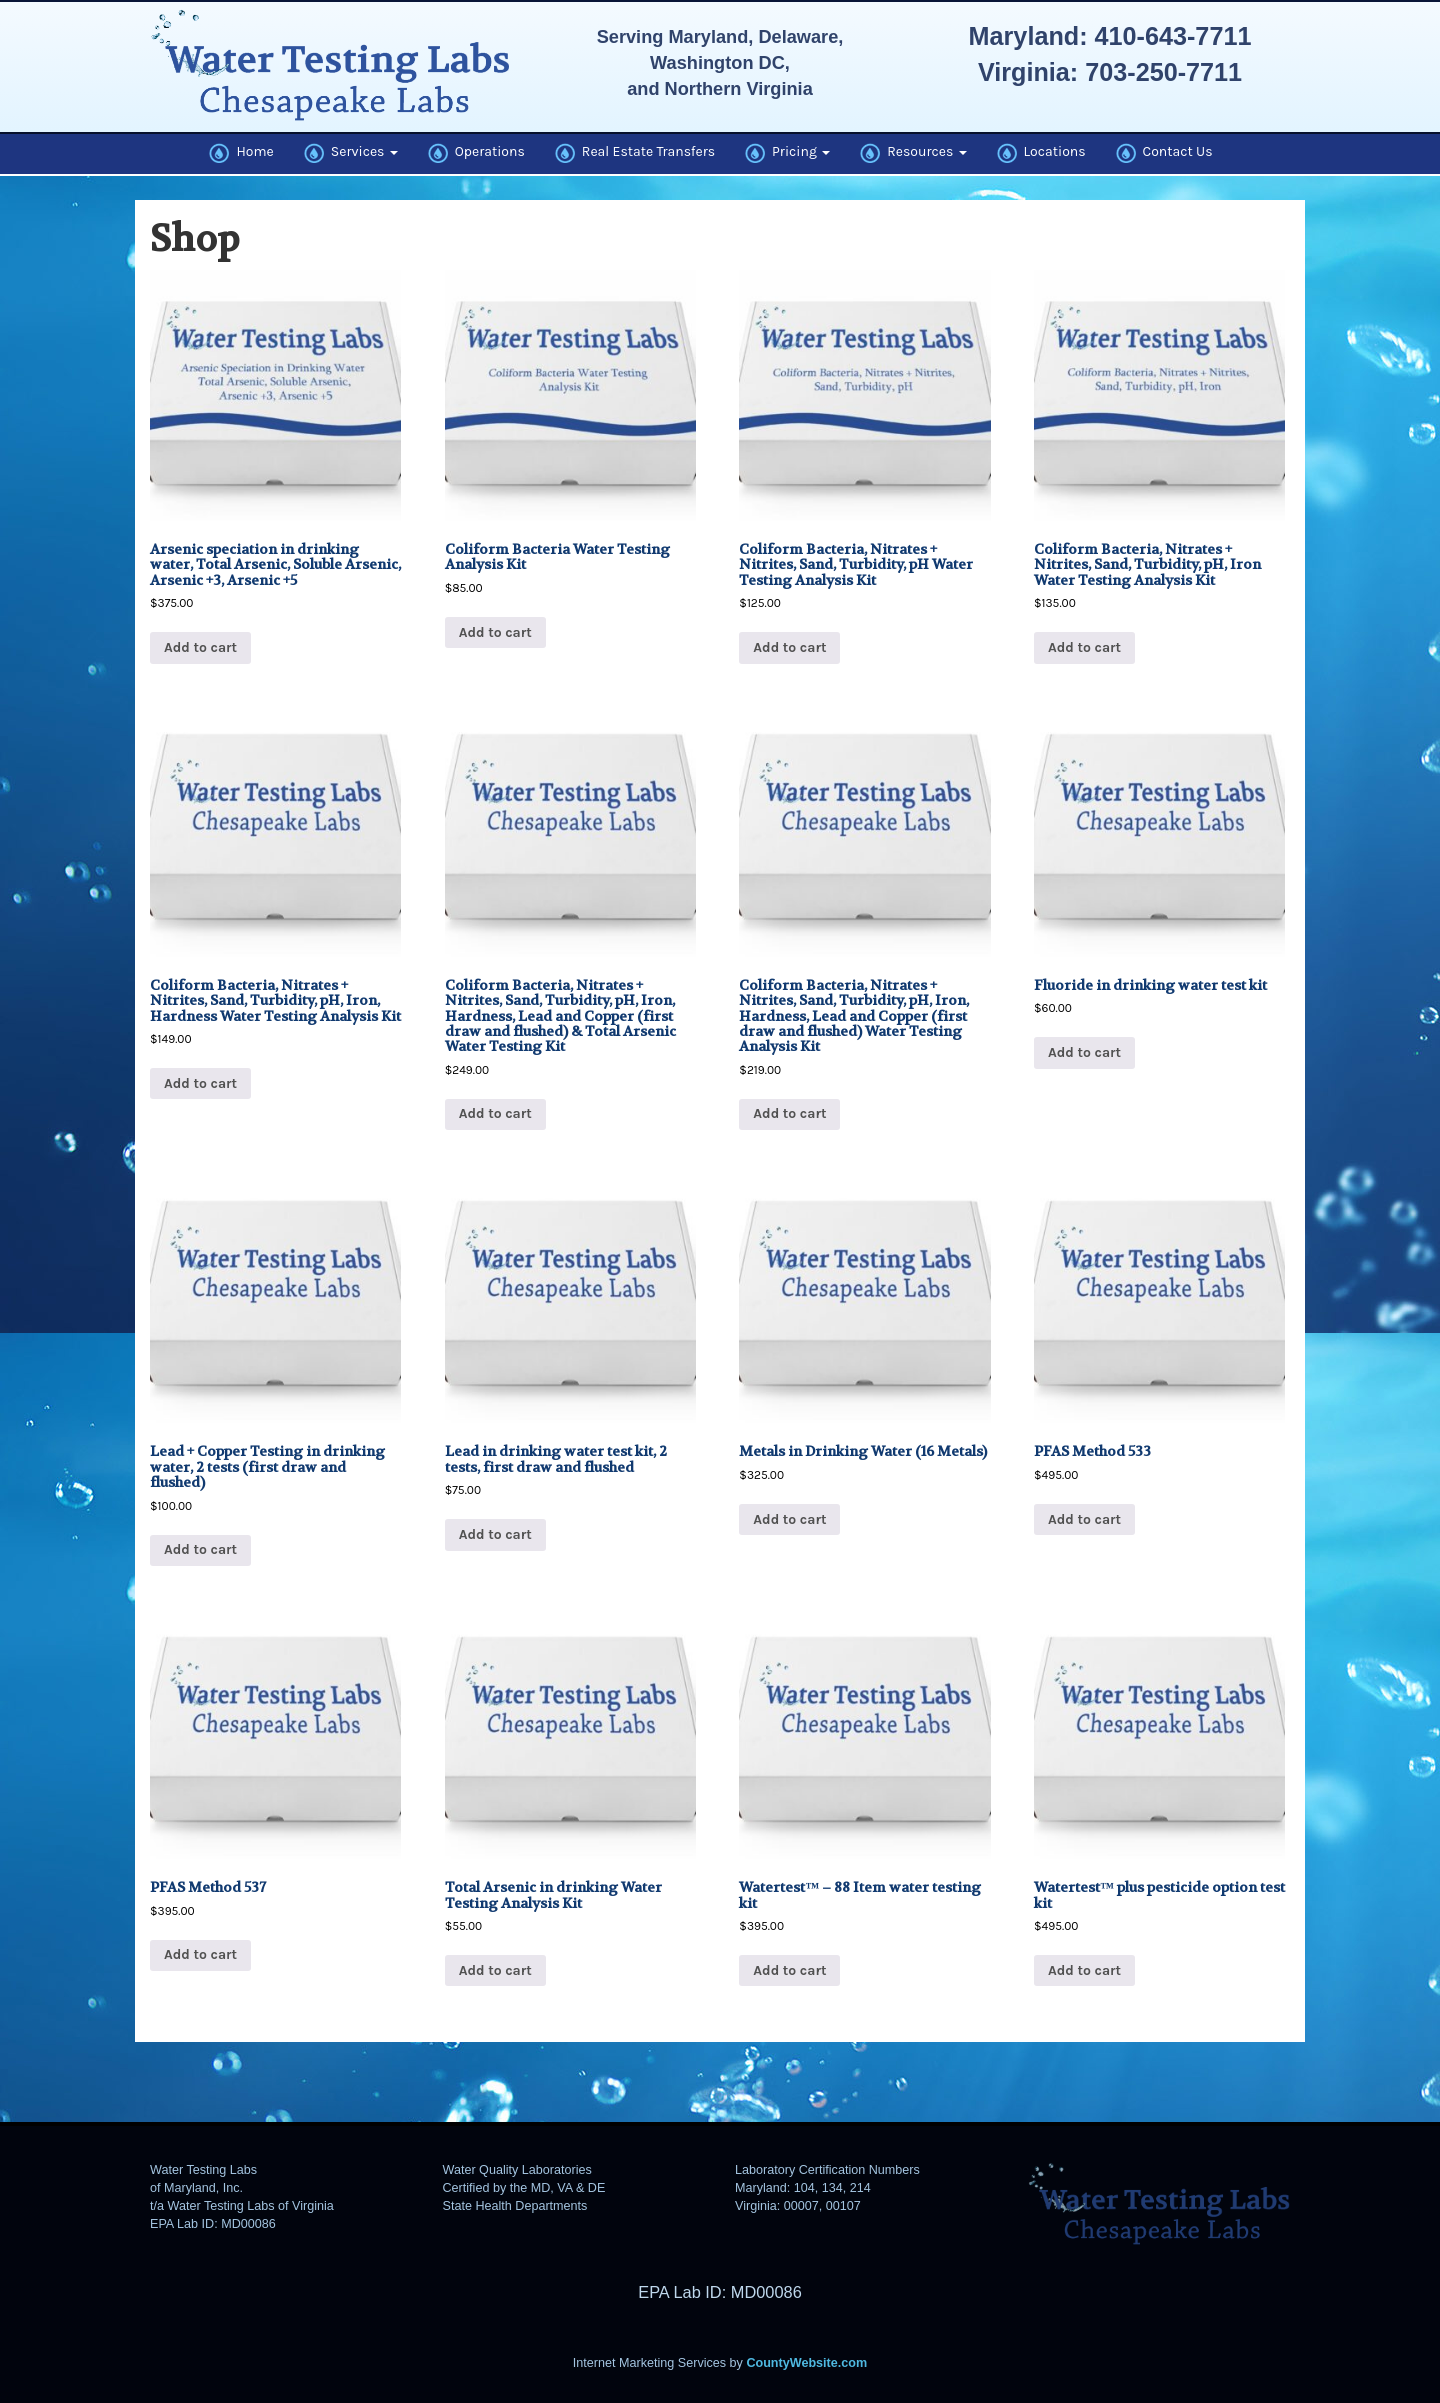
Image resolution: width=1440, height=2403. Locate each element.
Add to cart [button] (200, 647)
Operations (476, 153)
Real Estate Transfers (635, 153)
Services (351, 153)
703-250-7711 (1163, 72)
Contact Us (1164, 153)
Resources (913, 153)
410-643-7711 (1173, 36)
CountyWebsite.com (806, 2363)
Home (241, 153)
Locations (1041, 153)
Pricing (787, 153)
